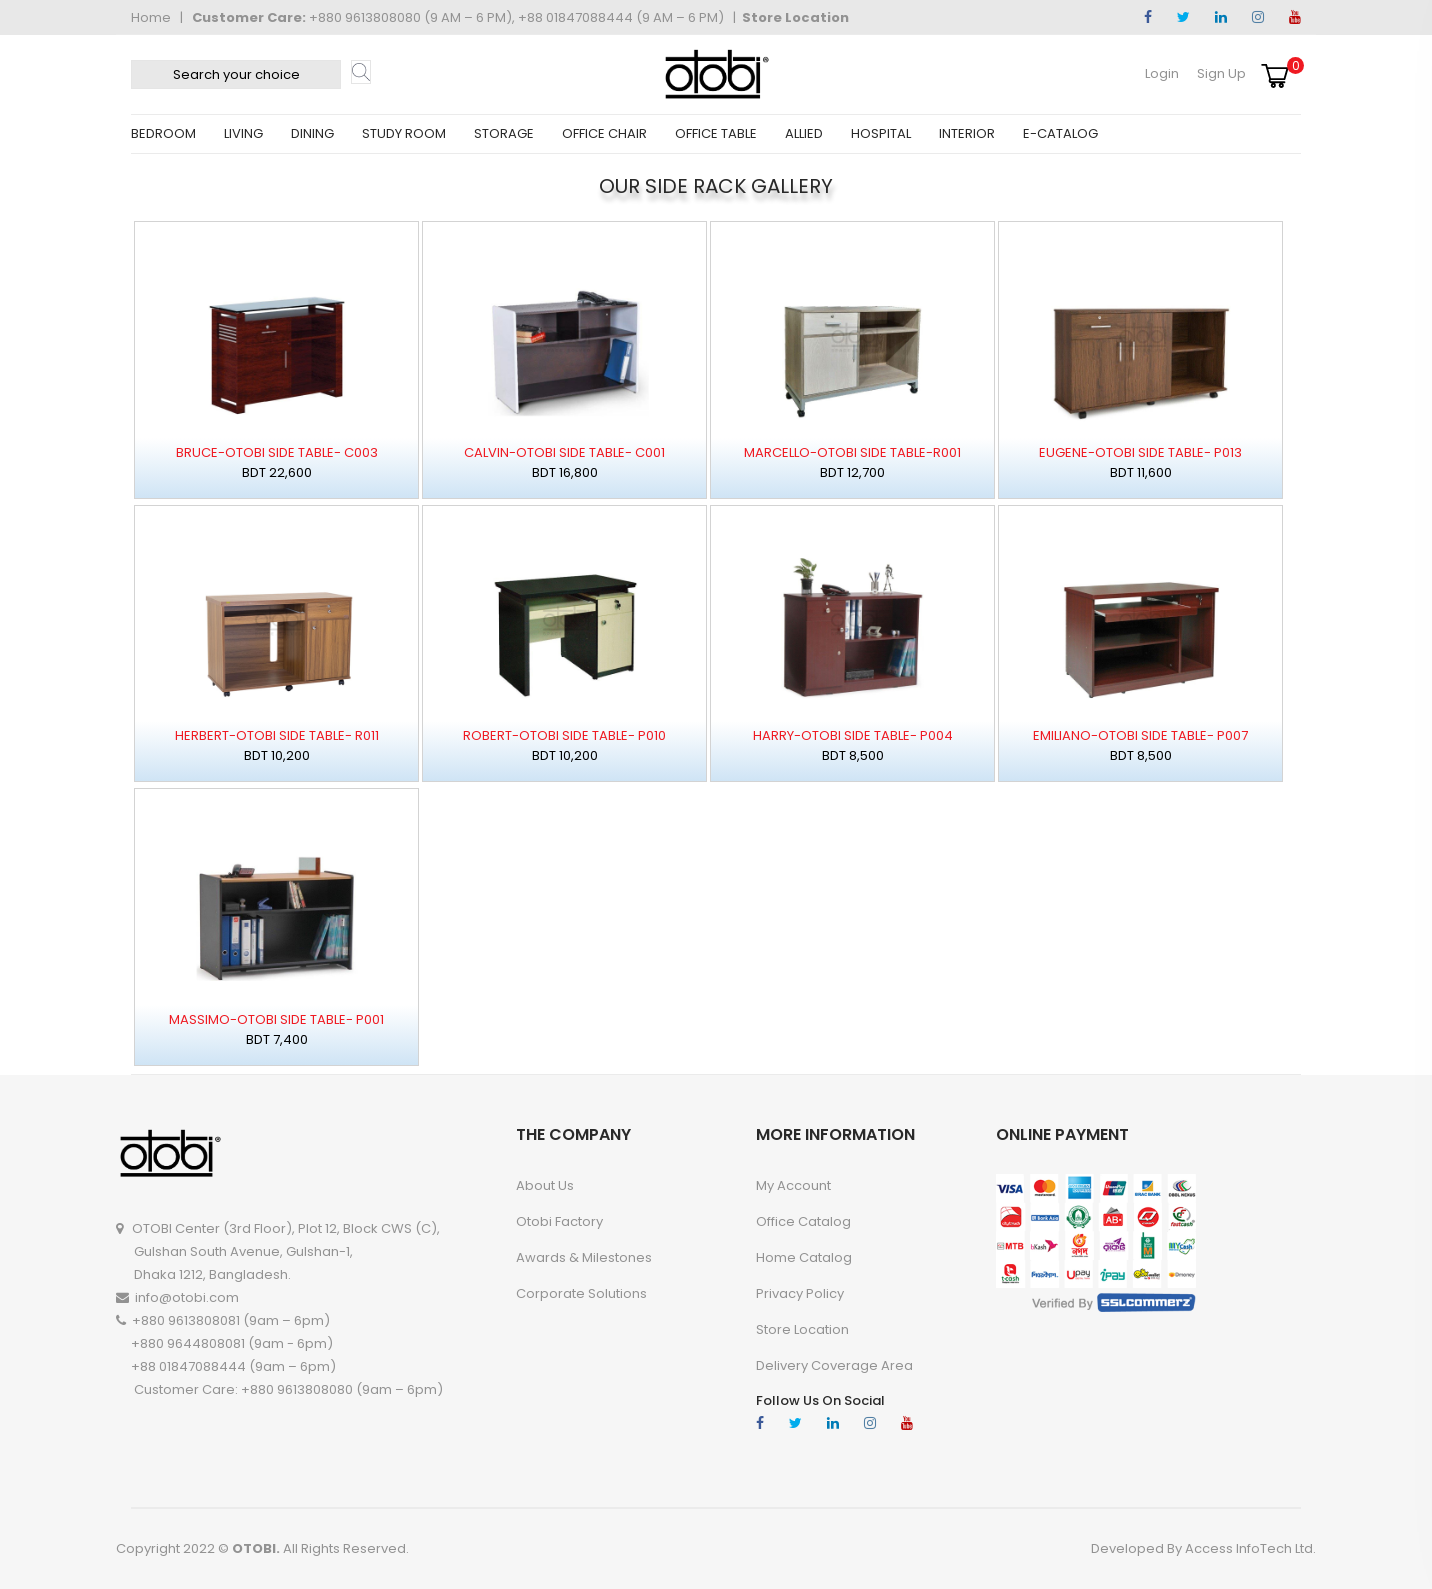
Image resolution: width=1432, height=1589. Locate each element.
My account (793, 1185)
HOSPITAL (881, 133)
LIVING (243, 133)
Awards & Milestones (584, 1257)
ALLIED (804, 133)
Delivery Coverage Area (834, 1365)
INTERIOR (967, 133)
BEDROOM (163, 133)
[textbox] (236, 74)
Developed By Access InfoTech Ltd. (1203, 1548)
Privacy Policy (800, 1293)
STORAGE (504, 133)
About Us (545, 1185)
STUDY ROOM (404, 133)
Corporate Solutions (581, 1293)
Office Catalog (803, 1221)
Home (151, 17)
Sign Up (1221, 73)
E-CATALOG (1060, 133)
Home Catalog (804, 1257)
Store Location (795, 17)
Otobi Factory (559, 1221)
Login (1162, 73)
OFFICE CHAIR (604, 133)
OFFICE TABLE (716, 133)
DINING (312, 133)
